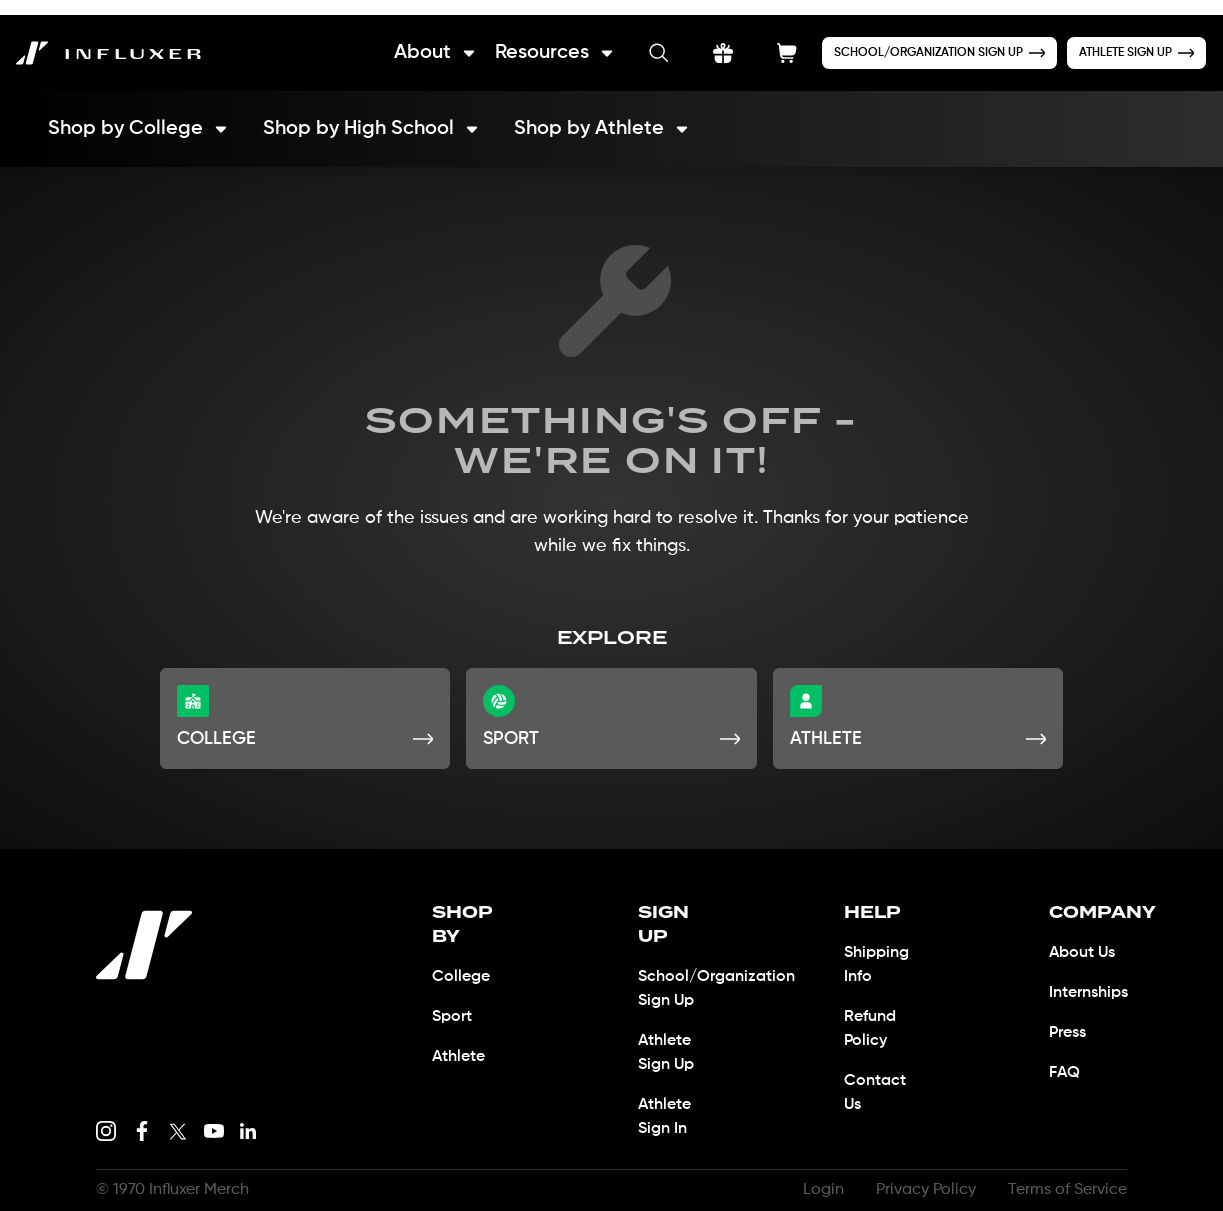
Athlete (460, 1018)
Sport (453, 978)
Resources (535, 37)
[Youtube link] (214, 1116)
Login (813, 1175)
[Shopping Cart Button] (770, 38)
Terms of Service (1064, 1175)
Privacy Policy (918, 1175)
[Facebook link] (142, 1116)
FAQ (1064, 1058)
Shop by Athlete (611, 113)
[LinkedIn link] (248, 1116)
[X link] (178, 1116)
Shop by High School (375, 113)
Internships (1094, 978)
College (461, 938)
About (412, 37)
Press (1070, 1018)
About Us (1084, 938)
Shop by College (139, 113)
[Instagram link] (106, 1116)
